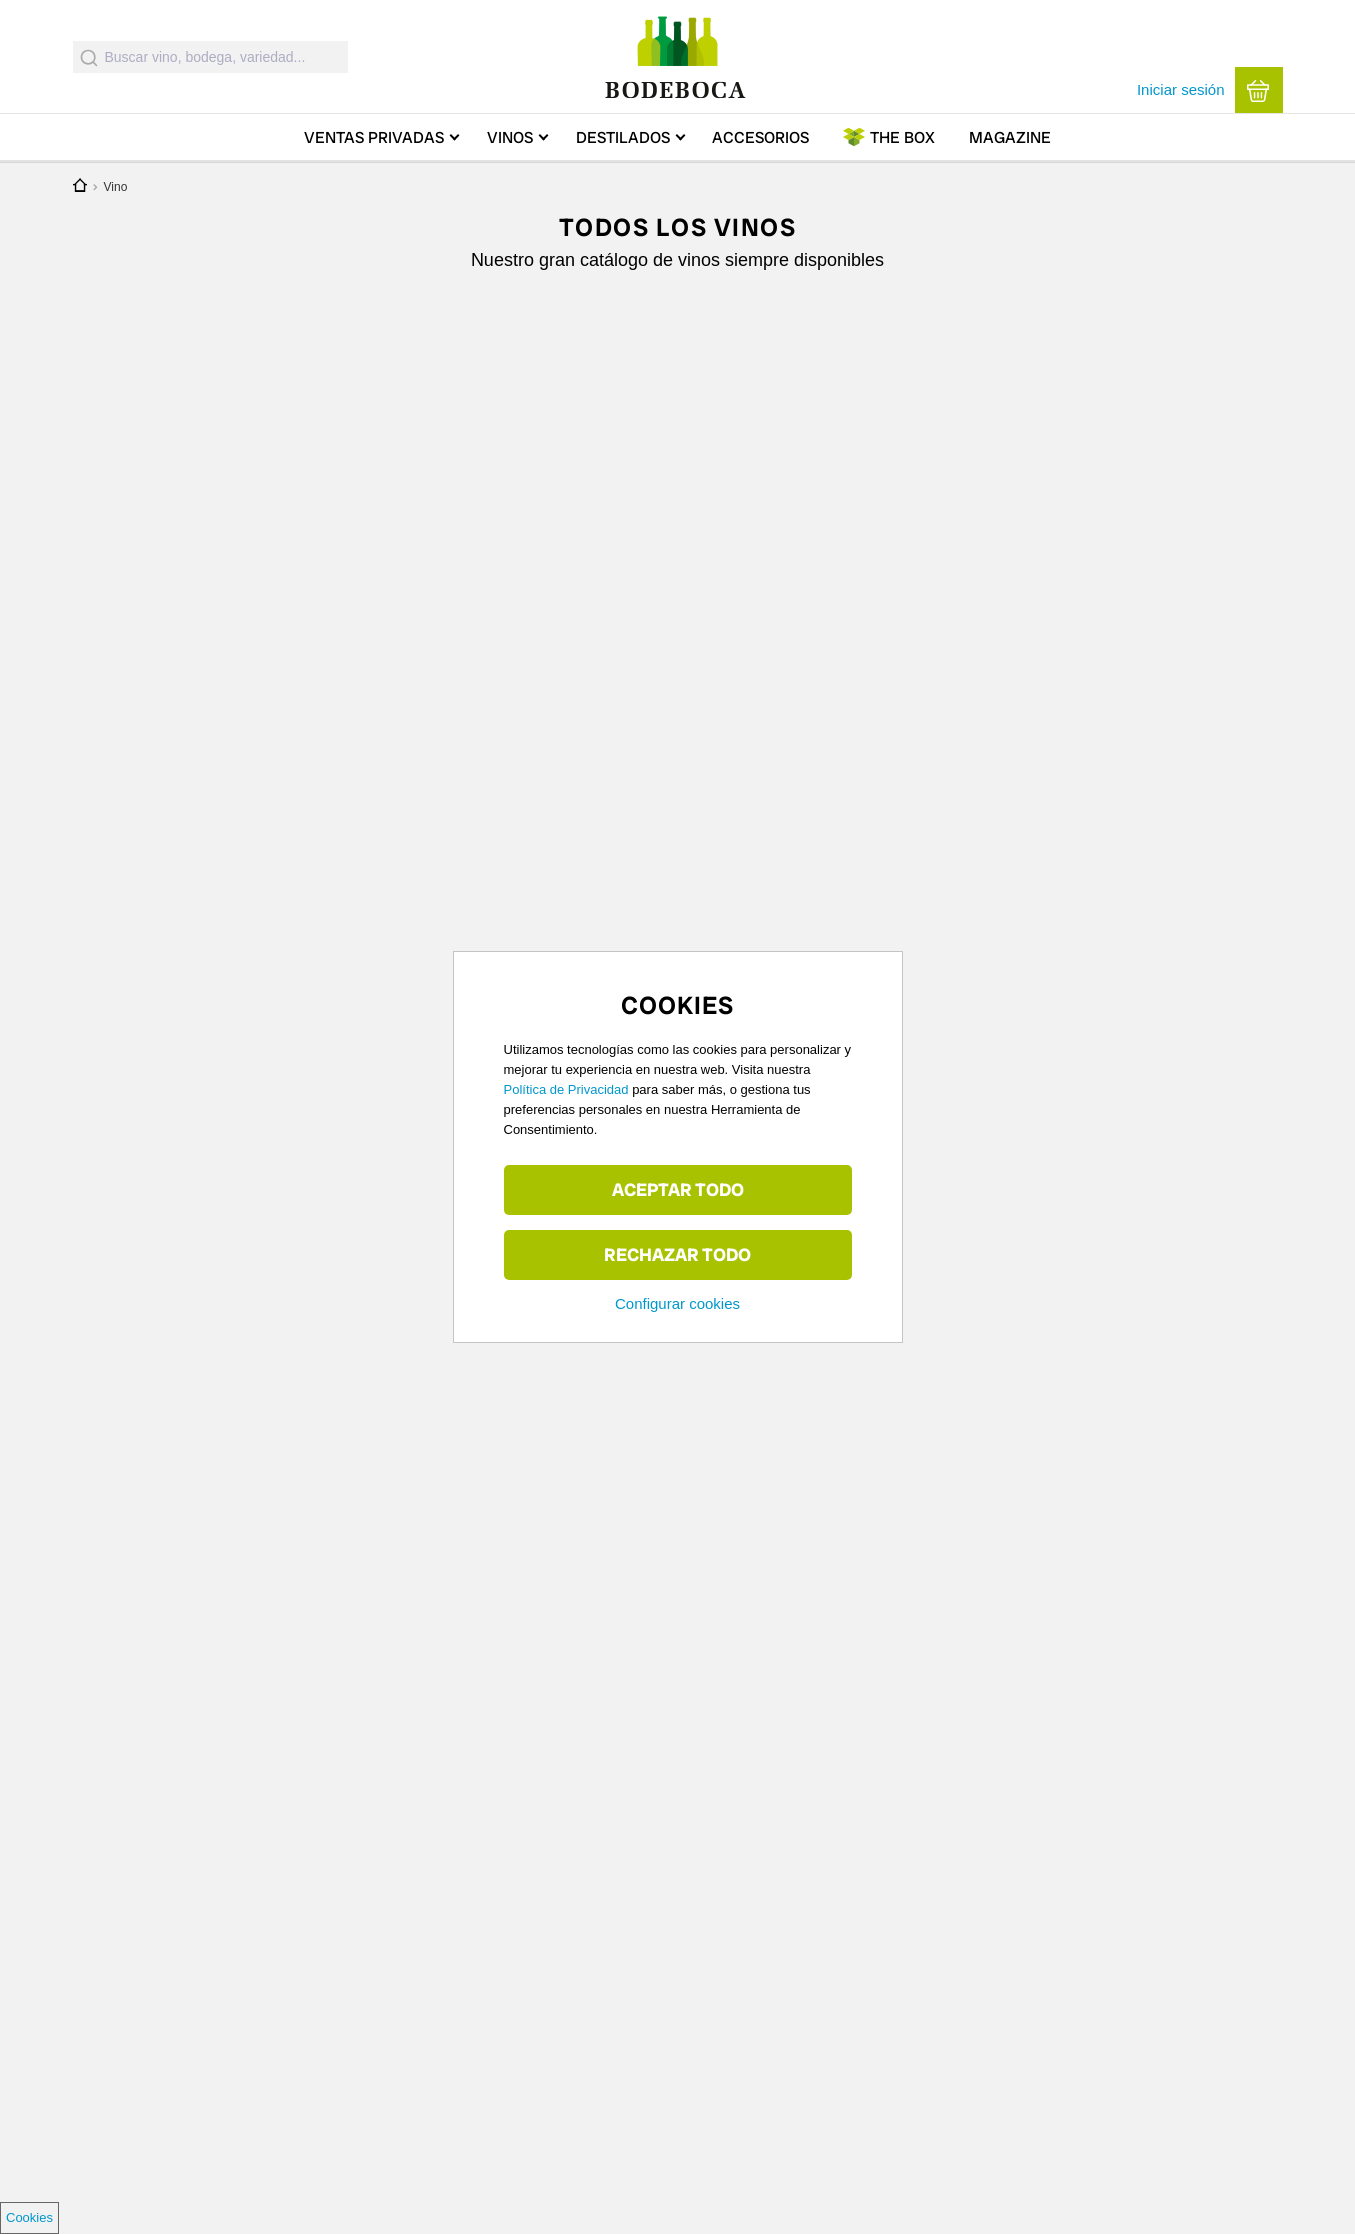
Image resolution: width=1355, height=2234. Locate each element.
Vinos (510, 137)
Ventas (374, 137)
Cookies (29, 2217)
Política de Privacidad (566, 1089)
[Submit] (89, 57)
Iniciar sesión (1181, 89)
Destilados (623, 137)
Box (902, 137)
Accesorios (760, 137)
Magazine (1010, 137)
